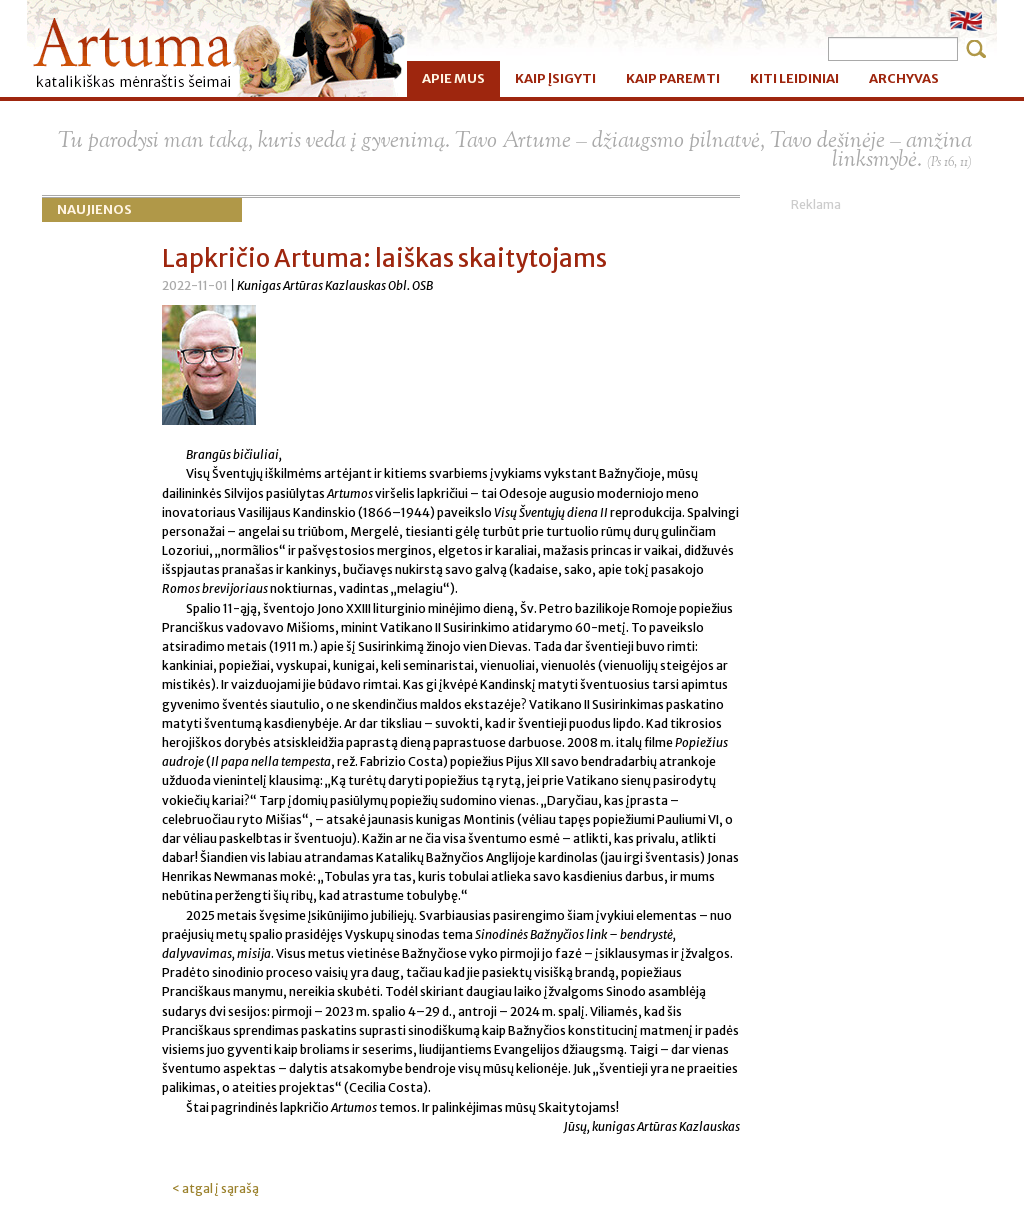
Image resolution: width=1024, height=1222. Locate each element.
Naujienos (94, 209)
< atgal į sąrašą (215, 1188)
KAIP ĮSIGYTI (555, 78)
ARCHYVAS (904, 78)
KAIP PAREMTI (673, 78)
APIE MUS (453, 78)
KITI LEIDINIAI (794, 78)
